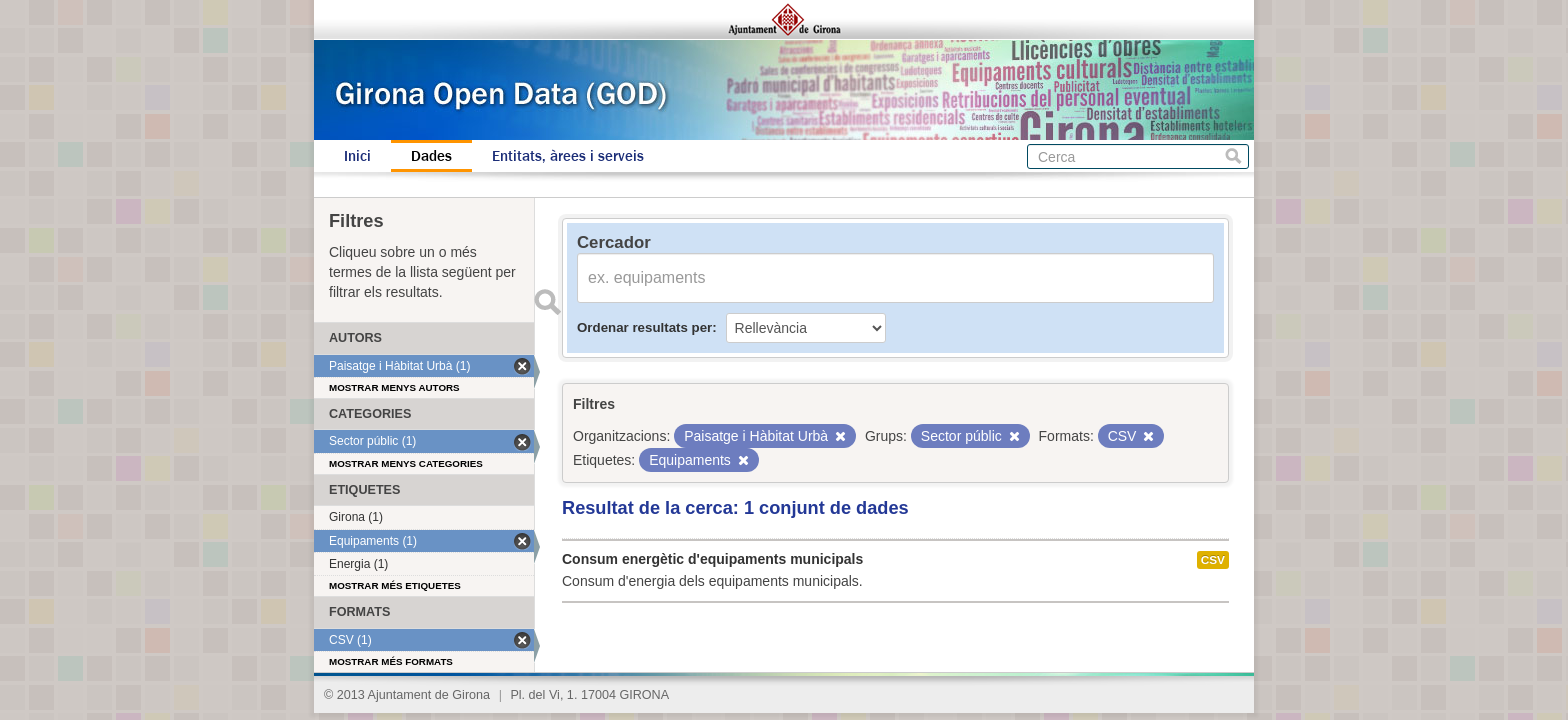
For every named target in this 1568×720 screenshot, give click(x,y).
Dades (431, 156)
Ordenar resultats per (644, 327)
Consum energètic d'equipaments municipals (712, 559)
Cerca (1233, 156)
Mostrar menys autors (394, 387)
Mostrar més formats (391, 661)
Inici (357, 156)
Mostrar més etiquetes (395, 585)
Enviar (547, 302)
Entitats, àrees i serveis (568, 156)
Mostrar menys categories (406, 463)
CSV (1213, 560)
